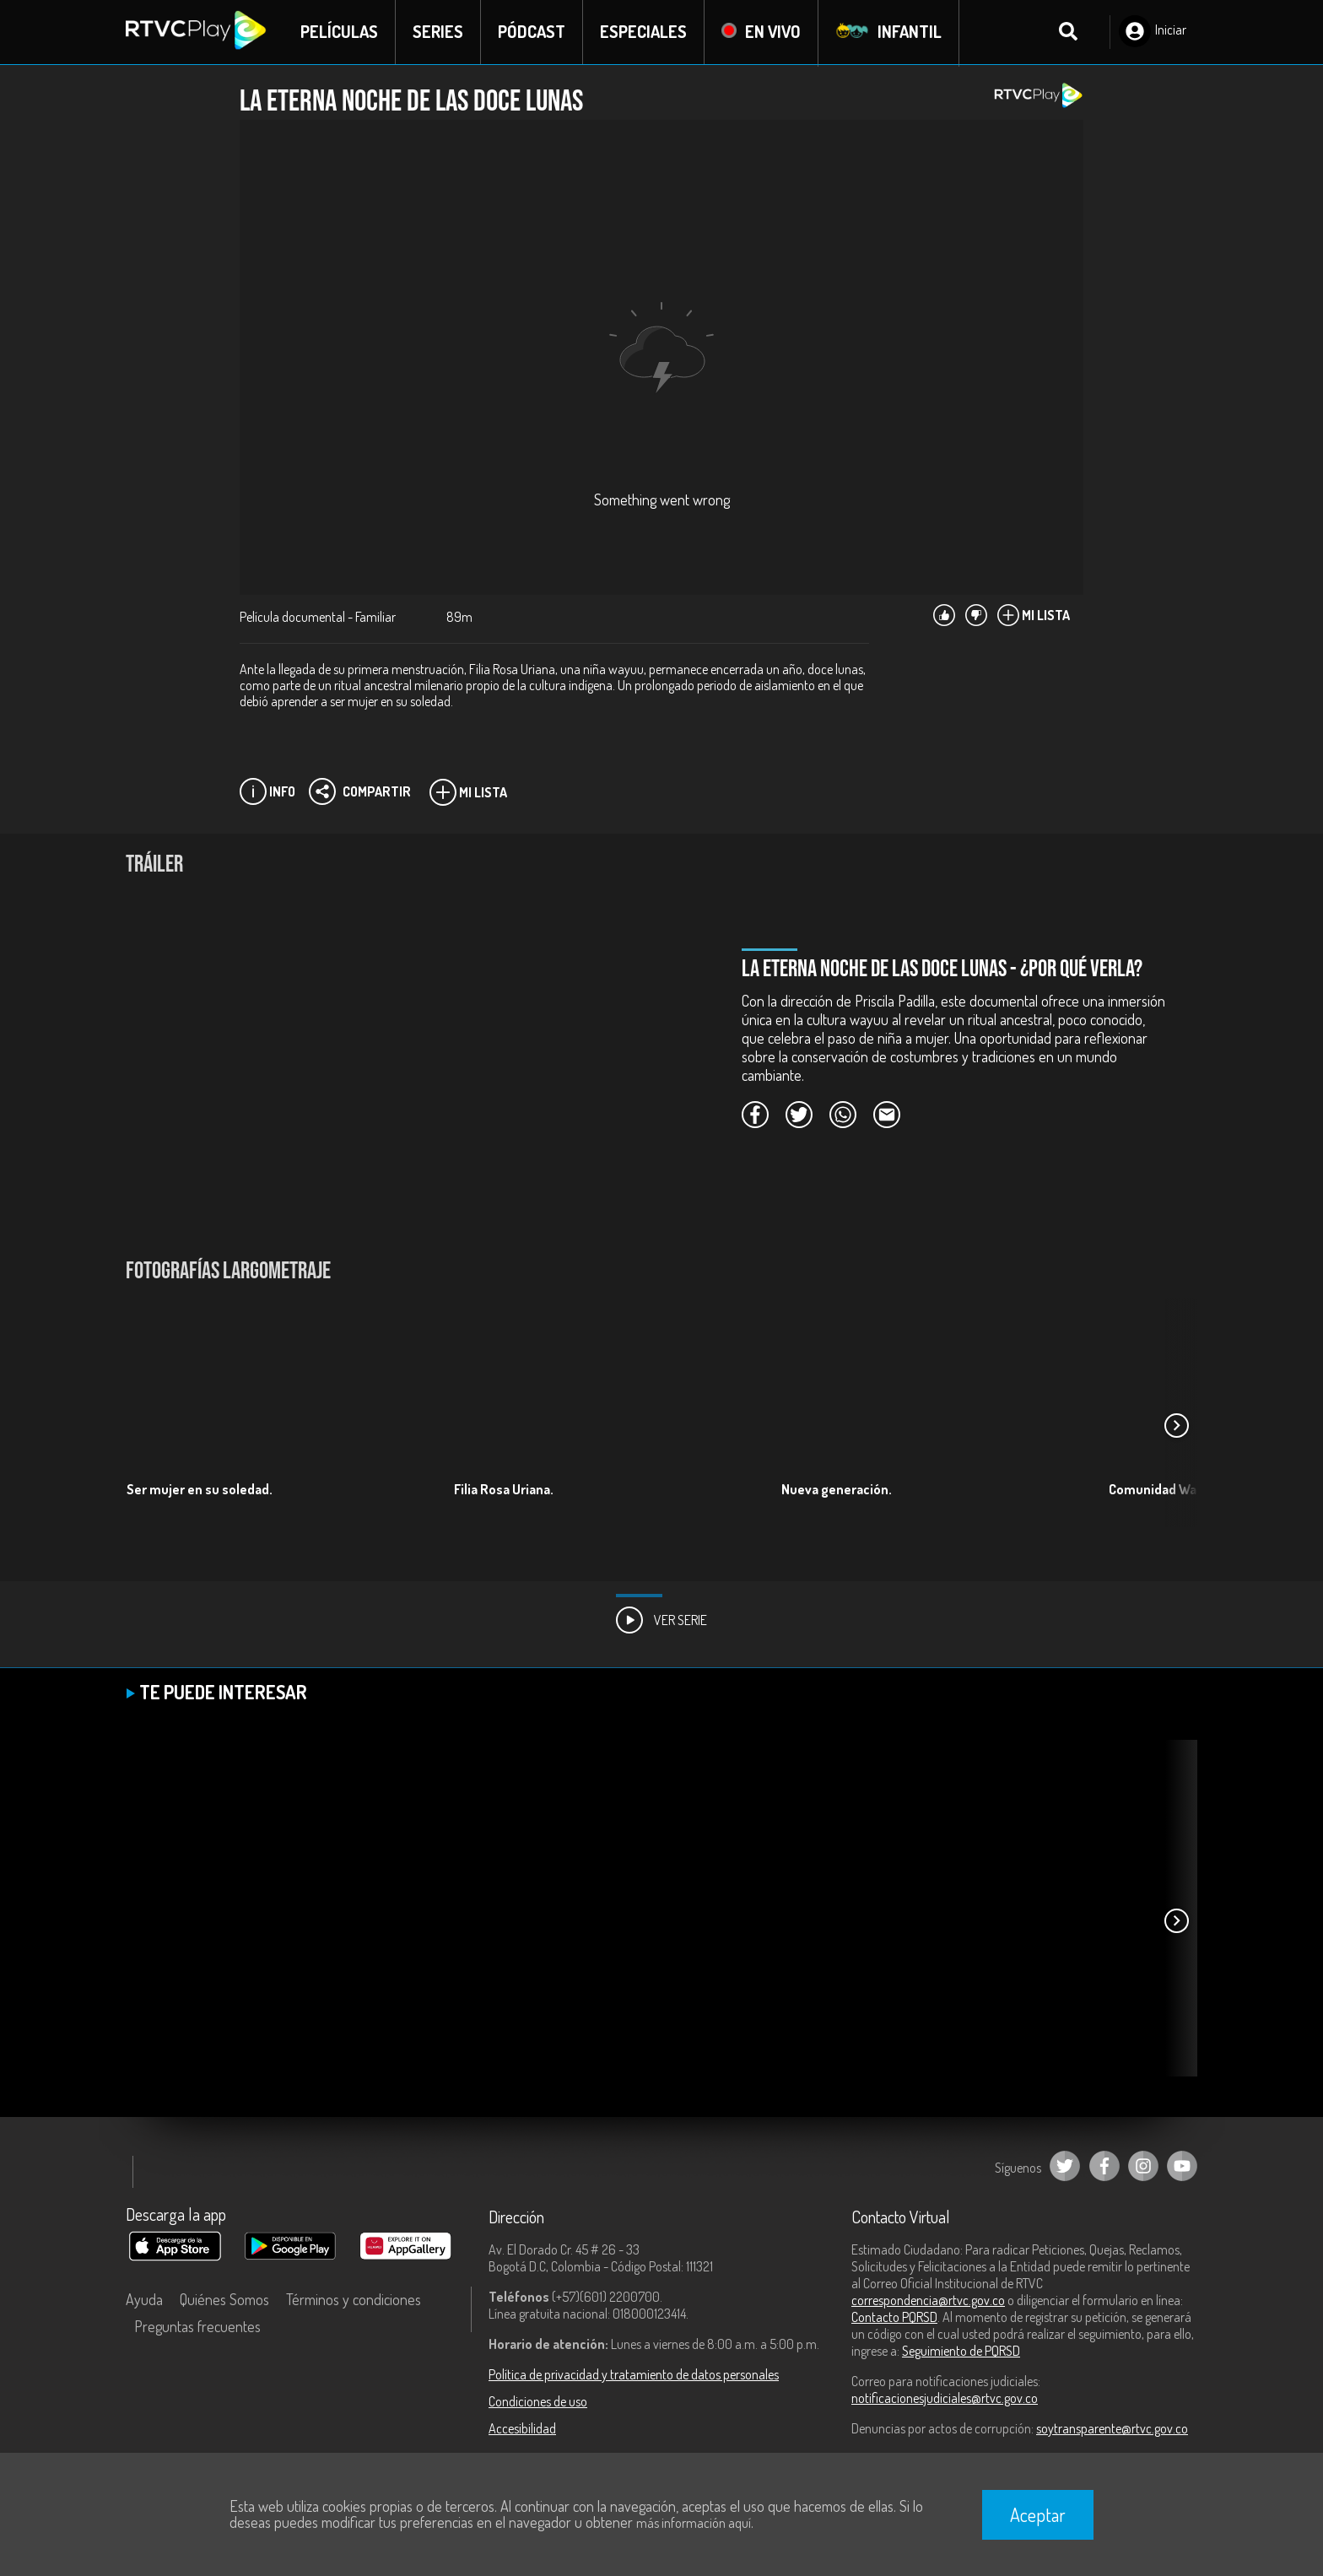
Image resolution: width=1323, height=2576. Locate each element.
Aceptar (1038, 2514)
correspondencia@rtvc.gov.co (928, 2300)
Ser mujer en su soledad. (200, 1490)
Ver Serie (661, 1620)
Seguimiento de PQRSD (961, 2351)
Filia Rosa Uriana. (504, 1490)
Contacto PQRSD (894, 2317)
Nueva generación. (836, 1490)
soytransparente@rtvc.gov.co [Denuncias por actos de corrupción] (1112, 2429)
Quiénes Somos (224, 2300)
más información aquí (693, 2522)
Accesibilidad (522, 2429)
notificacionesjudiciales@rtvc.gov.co (944, 2398)
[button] (1176, 1426)
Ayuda (144, 2300)
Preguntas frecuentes (197, 2327)
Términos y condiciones (353, 2300)
